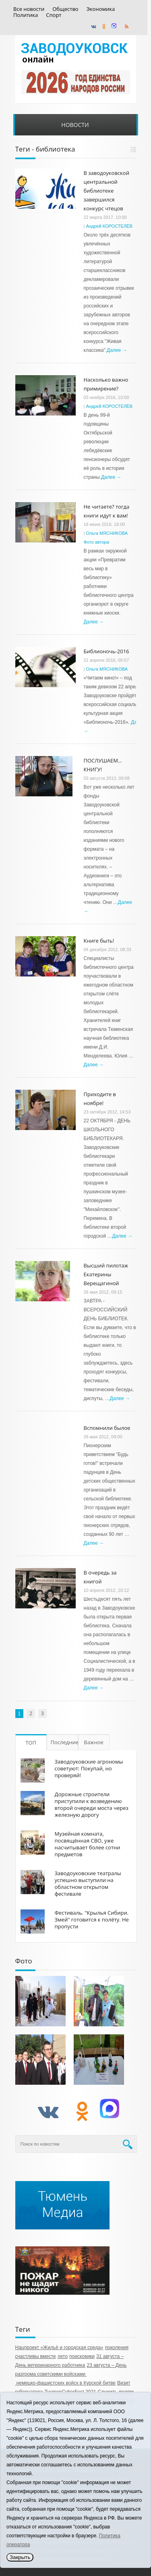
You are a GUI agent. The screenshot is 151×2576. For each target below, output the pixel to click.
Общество (65, 9)
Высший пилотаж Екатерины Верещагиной (106, 1274)
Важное (93, 1742)
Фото (23, 1960)
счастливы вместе (35, 2356)
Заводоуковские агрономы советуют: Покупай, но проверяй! (89, 1768)
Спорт (53, 15)
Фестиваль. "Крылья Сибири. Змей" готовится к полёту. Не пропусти (92, 1919)
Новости (75, 125)
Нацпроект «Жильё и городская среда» (59, 2347)
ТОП (30, 1742)
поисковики (82, 2356)
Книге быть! (99, 940)
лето (63, 2356)
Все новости (28, 9)
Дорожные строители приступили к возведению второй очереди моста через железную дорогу (91, 1804)
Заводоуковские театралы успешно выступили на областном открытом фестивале (88, 1883)
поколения (116, 2347)
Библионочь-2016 (106, 651)
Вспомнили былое (107, 1427)
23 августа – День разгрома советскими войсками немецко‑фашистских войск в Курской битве (71, 2374)
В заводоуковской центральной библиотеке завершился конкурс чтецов (106, 190)
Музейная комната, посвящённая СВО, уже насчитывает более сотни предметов (87, 1844)
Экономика (101, 9)
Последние (64, 1742)
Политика (25, 15)
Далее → (117, 350)
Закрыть (20, 2557)
